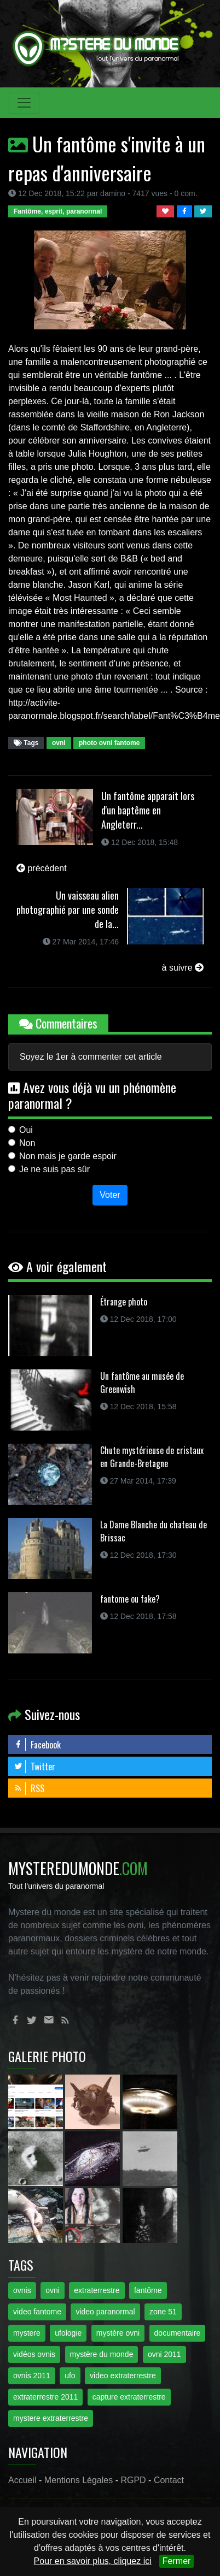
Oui (26, 1130)
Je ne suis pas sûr (54, 1169)
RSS (29, 1788)
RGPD (133, 2480)
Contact (169, 2480)
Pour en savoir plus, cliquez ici (93, 2561)
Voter (110, 1195)
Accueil (22, 2480)
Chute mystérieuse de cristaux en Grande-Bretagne (152, 1457)
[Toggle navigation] (24, 103)
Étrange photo (123, 1301)
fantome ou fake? (130, 1598)
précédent (41, 868)
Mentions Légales (78, 2480)
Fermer (177, 2561)
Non (27, 1143)
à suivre (183, 967)
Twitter (34, 1766)
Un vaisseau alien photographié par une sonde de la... (67, 909)
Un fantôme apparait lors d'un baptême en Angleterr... (147, 810)
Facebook (37, 1744)
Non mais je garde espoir (68, 1156)
